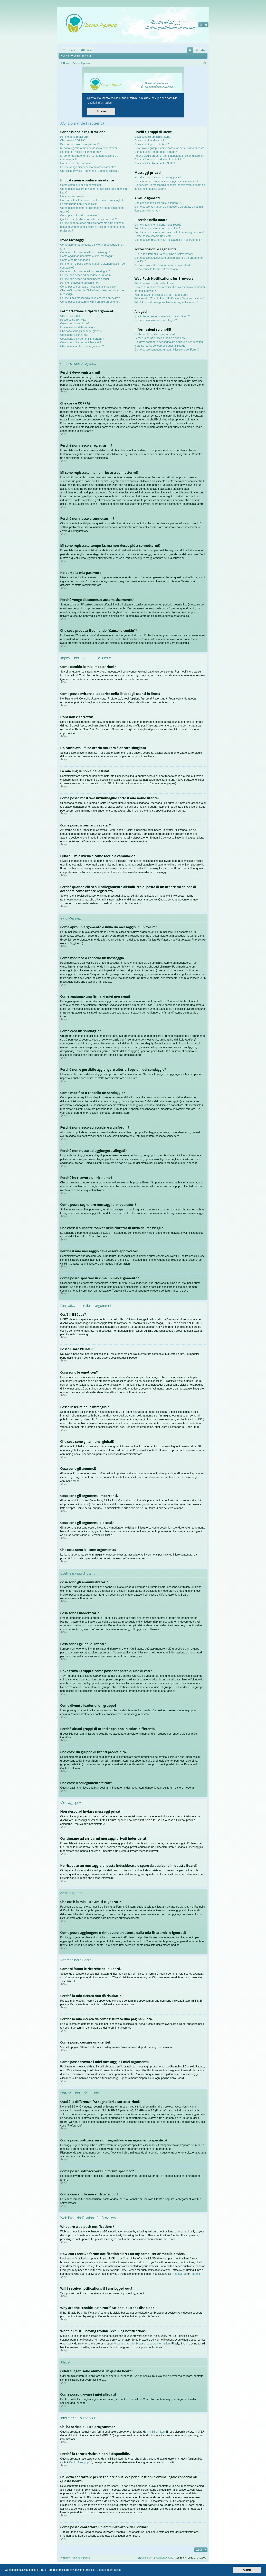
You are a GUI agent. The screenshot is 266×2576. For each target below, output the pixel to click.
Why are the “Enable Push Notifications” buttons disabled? (170, 298)
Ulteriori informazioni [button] (109, 2569)
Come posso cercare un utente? (154, 236)
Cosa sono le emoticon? (74, 323)
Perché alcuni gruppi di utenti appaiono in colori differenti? (169, 155)
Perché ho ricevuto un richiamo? (79, 282)
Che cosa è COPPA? (73, 140)
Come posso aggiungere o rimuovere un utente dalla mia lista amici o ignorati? (169, 208)
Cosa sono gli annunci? (74, 334)
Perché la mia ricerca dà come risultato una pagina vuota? (170, 232)
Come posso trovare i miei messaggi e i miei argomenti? (168, 239)
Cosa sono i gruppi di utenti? (152, 144)
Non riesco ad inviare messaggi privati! (158, 177)
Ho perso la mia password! (76, 163)
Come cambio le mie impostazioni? (81, 184)
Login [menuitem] (197, 51)
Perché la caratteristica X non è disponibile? (161, 338)
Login (77, 55)
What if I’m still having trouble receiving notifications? (166, 302)
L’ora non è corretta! (72, 196)
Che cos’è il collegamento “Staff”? (155, 163)
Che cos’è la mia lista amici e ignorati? (158, 202)
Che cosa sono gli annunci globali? (81, 331)
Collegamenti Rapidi (64, 51)
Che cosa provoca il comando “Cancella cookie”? (89, 170)
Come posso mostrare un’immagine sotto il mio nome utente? (92, 209)
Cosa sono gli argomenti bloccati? (80, 342)
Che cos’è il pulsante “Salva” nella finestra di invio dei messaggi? (92, 292)
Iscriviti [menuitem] (203, 51)
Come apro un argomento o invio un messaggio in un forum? (92, 246)
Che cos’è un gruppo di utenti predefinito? (160, 159)
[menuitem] (190, 50)
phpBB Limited (156, 2431)
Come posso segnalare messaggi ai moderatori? (89, 286)
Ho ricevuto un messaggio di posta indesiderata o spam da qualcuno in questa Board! (170, 186)
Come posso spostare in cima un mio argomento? (90, 301)
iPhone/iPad (179, 2273)
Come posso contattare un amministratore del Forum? (167, 349)
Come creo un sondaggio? (76, 260)
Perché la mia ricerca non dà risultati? (157, 228)
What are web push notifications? (155, 283)
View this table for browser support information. (142, 2343)
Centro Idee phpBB (80, 2462)
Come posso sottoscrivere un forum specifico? (162, 265)
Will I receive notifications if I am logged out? (161, 294)
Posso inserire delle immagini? (78, 327)
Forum (88, 50)
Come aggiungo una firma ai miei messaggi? (87, 256)
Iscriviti (88, 55)
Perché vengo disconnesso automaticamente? (88, 167)
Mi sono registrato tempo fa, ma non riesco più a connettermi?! (89, 157)
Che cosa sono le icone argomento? (82, 346)
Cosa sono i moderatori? (149, 140)
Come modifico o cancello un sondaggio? (85, 271)
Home (72, 50)
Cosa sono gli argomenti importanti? (82, 338)
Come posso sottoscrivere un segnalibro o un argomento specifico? (169, 259)
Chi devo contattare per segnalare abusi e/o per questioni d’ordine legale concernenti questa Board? (169, 344)
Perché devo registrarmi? (75, 136)
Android (195, 2273)
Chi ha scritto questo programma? (155, 334)
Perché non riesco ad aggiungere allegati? (85, 279)
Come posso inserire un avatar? (79, 215)
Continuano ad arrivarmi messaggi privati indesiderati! (167, 181)
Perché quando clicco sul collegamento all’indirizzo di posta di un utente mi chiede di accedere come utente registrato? (92, 227)
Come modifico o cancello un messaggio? (85, 252)
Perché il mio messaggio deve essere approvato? (90, 298)
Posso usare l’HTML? (73, 319)
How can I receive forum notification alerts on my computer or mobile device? (170, 289)
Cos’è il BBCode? (70, 315)
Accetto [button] (246, 2570)
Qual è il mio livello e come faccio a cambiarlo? (88, 219)
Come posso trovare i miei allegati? (156, 320)
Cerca (65, 55)
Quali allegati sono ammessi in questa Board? (162, 316)
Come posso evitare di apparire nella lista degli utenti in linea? (93, 190)
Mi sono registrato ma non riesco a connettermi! (89, 148)
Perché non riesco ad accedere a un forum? (86, 275)
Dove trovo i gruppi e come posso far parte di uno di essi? (169, 148)
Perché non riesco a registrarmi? (79, 144)
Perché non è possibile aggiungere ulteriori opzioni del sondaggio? (92, 265)
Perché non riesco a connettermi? (80, 151)
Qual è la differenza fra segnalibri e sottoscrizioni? (165, 254)
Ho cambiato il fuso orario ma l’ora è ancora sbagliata (92, 200)
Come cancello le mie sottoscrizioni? (156, 269)
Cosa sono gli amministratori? (152, 136)
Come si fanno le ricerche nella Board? (158, 224)
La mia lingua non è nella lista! (78, 204)
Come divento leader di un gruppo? (156, 151)
